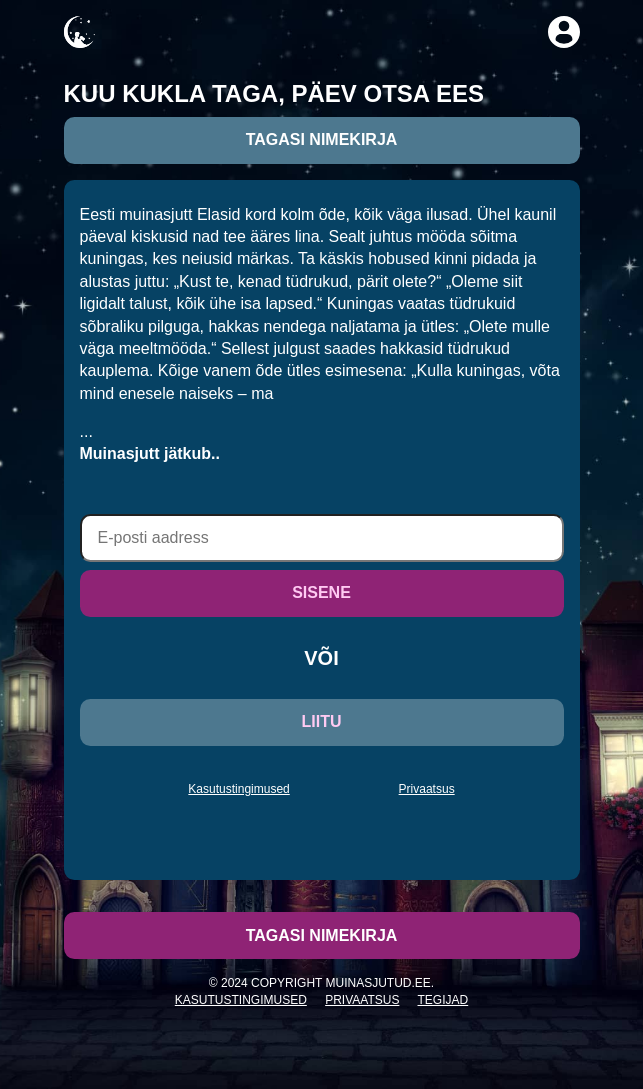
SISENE (321, 592)
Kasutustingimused (238, 789)
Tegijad (443, 1000)
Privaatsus (427, 789)
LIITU (322, 721)
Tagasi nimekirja (322, 139)
